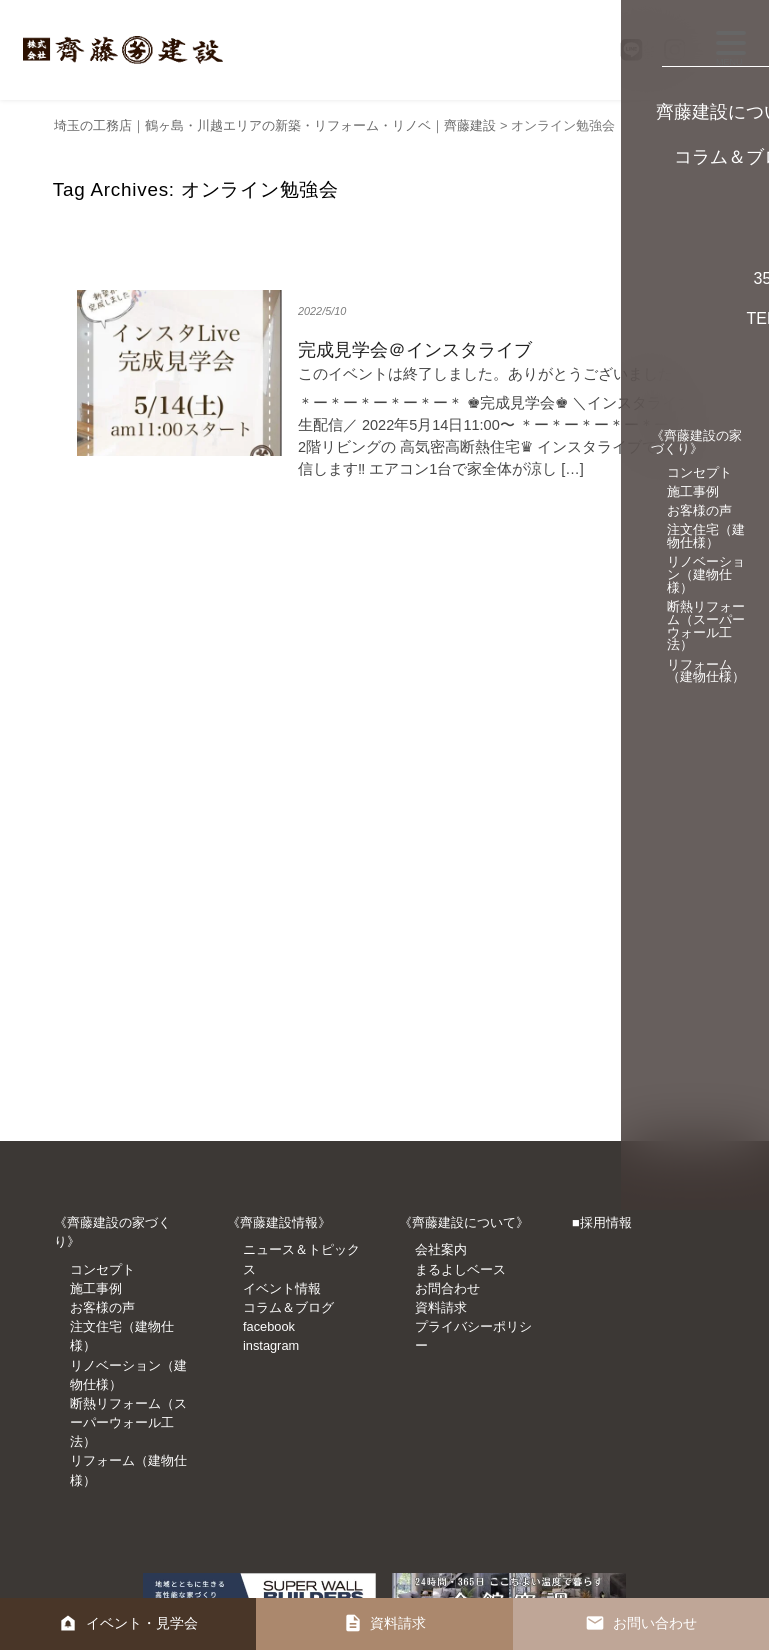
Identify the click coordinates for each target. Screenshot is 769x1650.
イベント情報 (282, 1288)
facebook (269, 1326)
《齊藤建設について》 (464, 1222)
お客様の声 (102, 1307)
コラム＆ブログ (288, 1307)
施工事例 (96, 1288)
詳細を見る (384, 393)
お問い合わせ (656, 1619)
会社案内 (441, 1249)
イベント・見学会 (144, 1619)
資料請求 (441, 1307)
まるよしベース (460, 1269)
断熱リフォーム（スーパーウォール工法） (128, 1422)
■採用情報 (602, 1222)
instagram (271, 1345)
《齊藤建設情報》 (279, 1222)
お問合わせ (447, 1288)
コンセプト (102, 1269)
